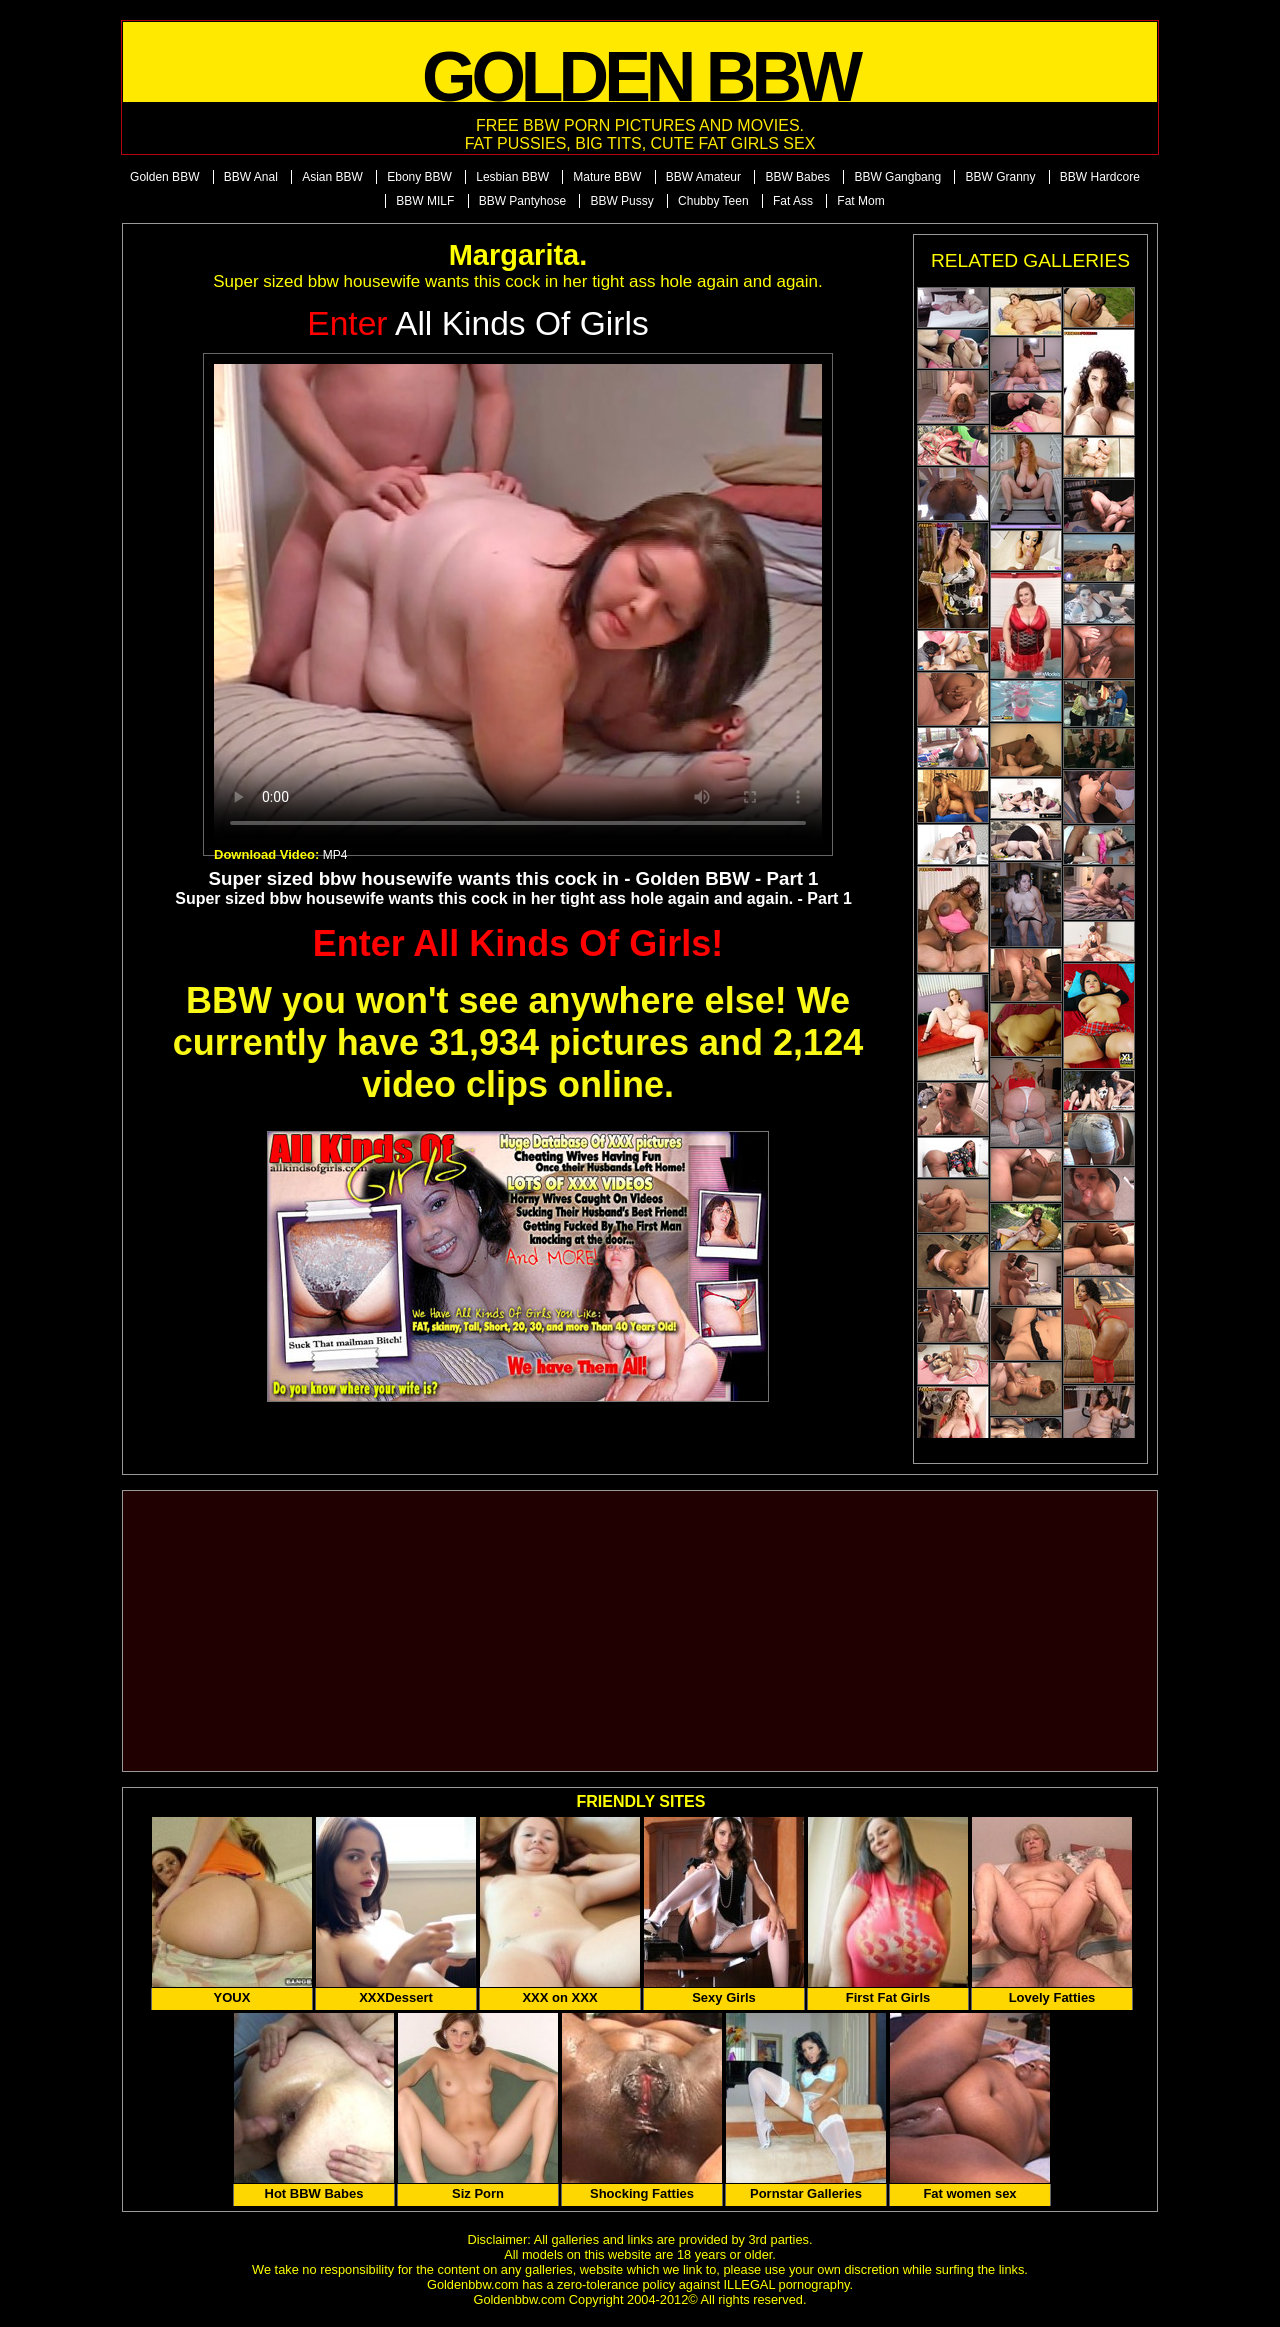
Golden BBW (164, 177)
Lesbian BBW (512, 177)
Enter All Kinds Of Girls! (518, 943)
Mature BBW (607, 177)
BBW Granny (1000, 177)
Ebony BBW (419, 177)
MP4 (335, 855)
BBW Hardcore (1100, 177)
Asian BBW (332, 177)
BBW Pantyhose (522, 201)
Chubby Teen (713, 201)
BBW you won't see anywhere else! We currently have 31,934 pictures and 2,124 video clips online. (518, 1042)
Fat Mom (860, 201)
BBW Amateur (703, 177)
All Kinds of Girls (478, 323)
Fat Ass (793, 201)
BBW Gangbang (897, 177)
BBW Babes (797, 177)
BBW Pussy (621, 201)
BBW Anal (251, 177)
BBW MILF (425, 201)
